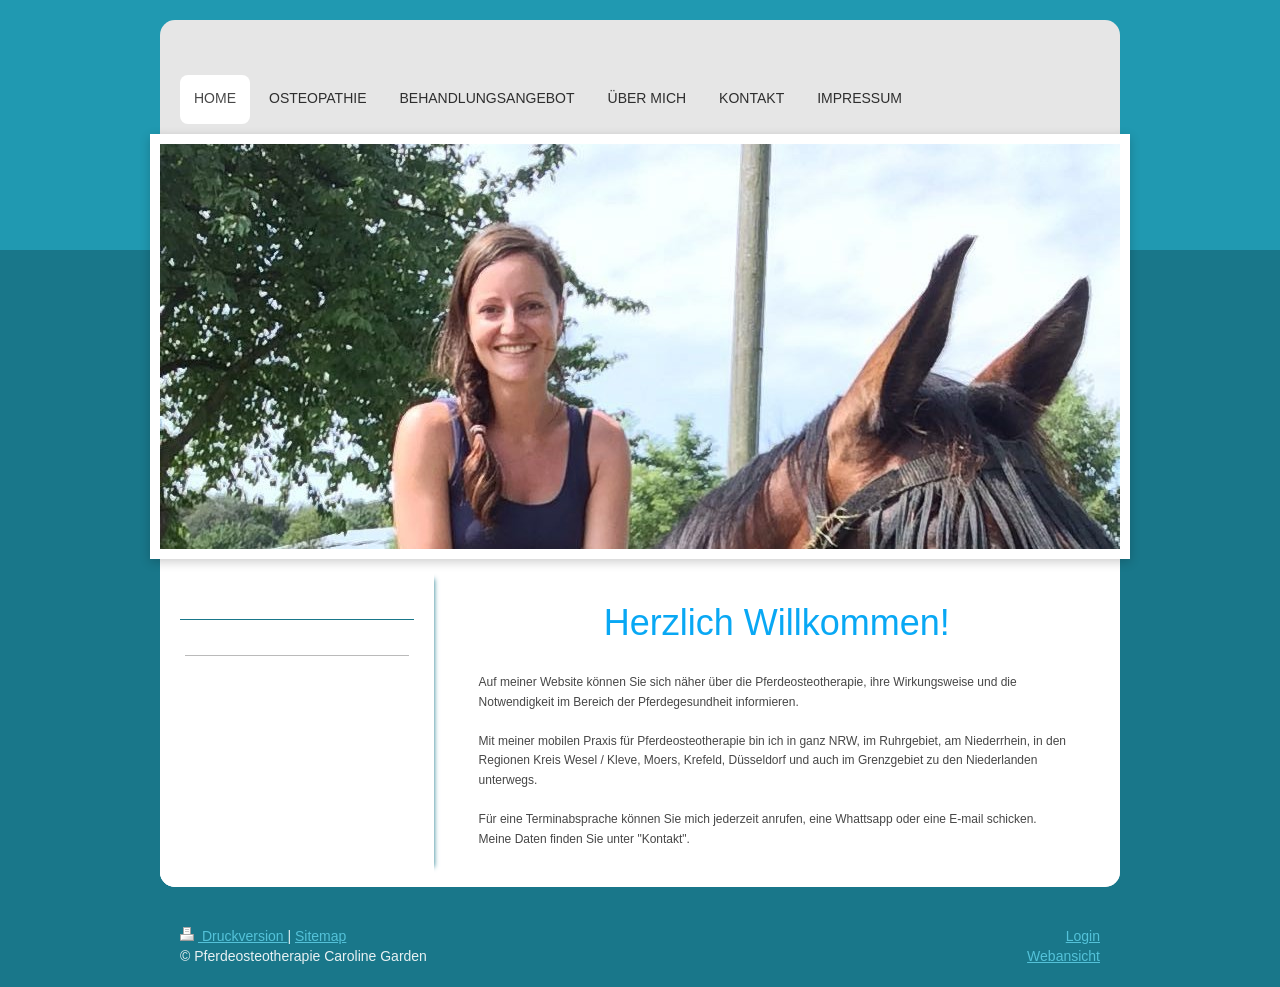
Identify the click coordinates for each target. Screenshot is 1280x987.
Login (1083, 936)
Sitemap (320, 936)
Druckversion (233, 936)
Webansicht (1063, 956)
